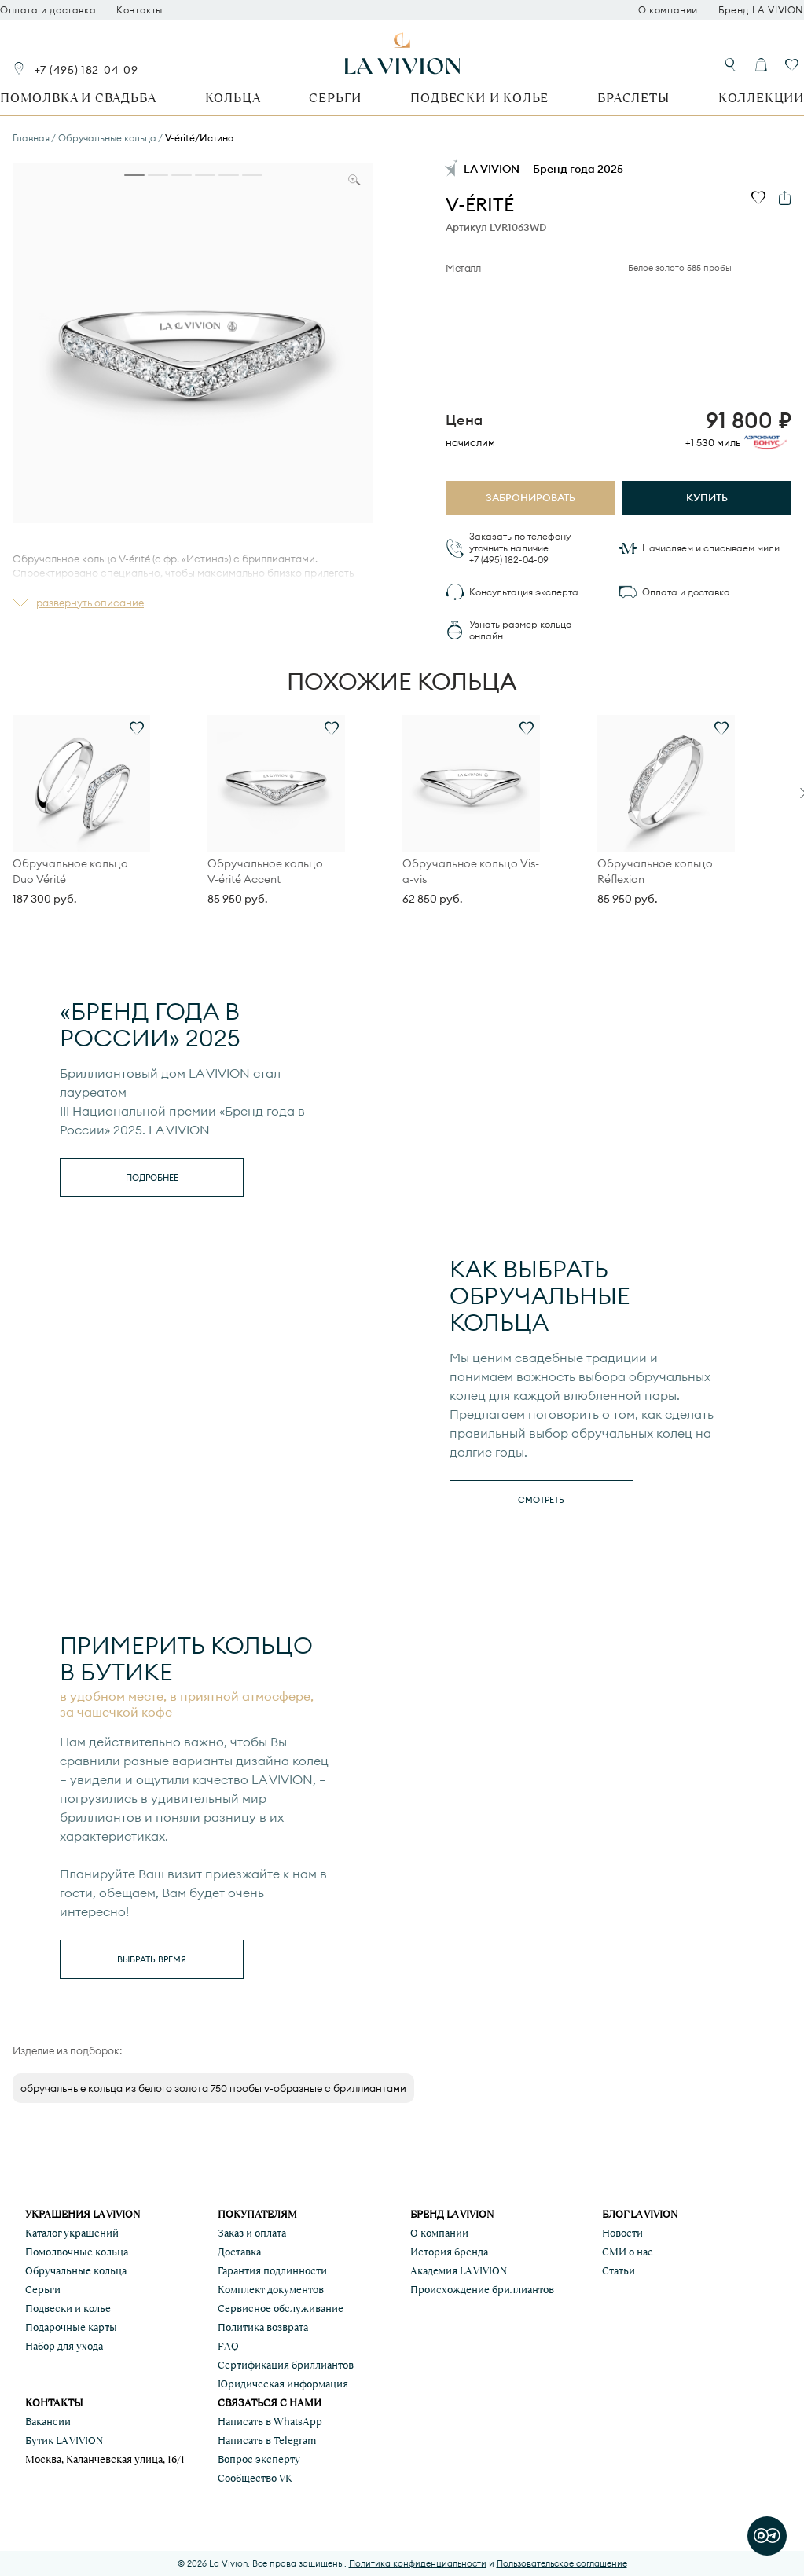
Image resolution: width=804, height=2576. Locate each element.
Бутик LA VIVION (64, 2440)
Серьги (335, 98)
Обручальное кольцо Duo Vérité (70, 871)
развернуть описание (90, 602)
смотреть (541, 1499)
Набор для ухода (64, 2346)
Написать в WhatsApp (270, 2421)
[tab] (134, 175)
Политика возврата (263, 2327)
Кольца (233, 98)
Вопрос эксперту (259, 2459)
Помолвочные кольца (76, 2251)
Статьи (618, 2270)
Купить (707, 497)
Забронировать (530, 497)
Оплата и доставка (48, 10)
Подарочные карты (71, 2327)
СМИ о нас (627, 2251)
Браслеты (633, 98)
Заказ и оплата (252, 2233)
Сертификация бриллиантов (286, 2365)
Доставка (239, 2251)
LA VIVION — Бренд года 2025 (543, 169)
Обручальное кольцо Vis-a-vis (470, 871)
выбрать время (151, 1959)
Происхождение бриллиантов (482, 2289)
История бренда (449, 2251)
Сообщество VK (255, 2478)
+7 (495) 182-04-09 (86, 70)
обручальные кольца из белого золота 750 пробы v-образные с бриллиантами (213, 2088)
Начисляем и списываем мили (711, 548)
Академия (458, 2270)
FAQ (228, 2346)
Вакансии (48, 2421)
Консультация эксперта (523, 592)
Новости (622, 2233)
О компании (668, 10)
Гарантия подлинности (272, 2270)
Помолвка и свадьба (78, 98)
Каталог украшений (72, 2233)
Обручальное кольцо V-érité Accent (265, 871)
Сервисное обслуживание (280, 2308)
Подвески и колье (479, 98)
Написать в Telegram (267, 2440)
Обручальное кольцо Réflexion (655, 871)
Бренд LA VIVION (761, 10)
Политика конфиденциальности (417, 2563)
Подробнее (152, 1177)
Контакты (139, 10)
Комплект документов (271, 2289)
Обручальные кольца (76, 2270)
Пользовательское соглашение (562, 2563)
